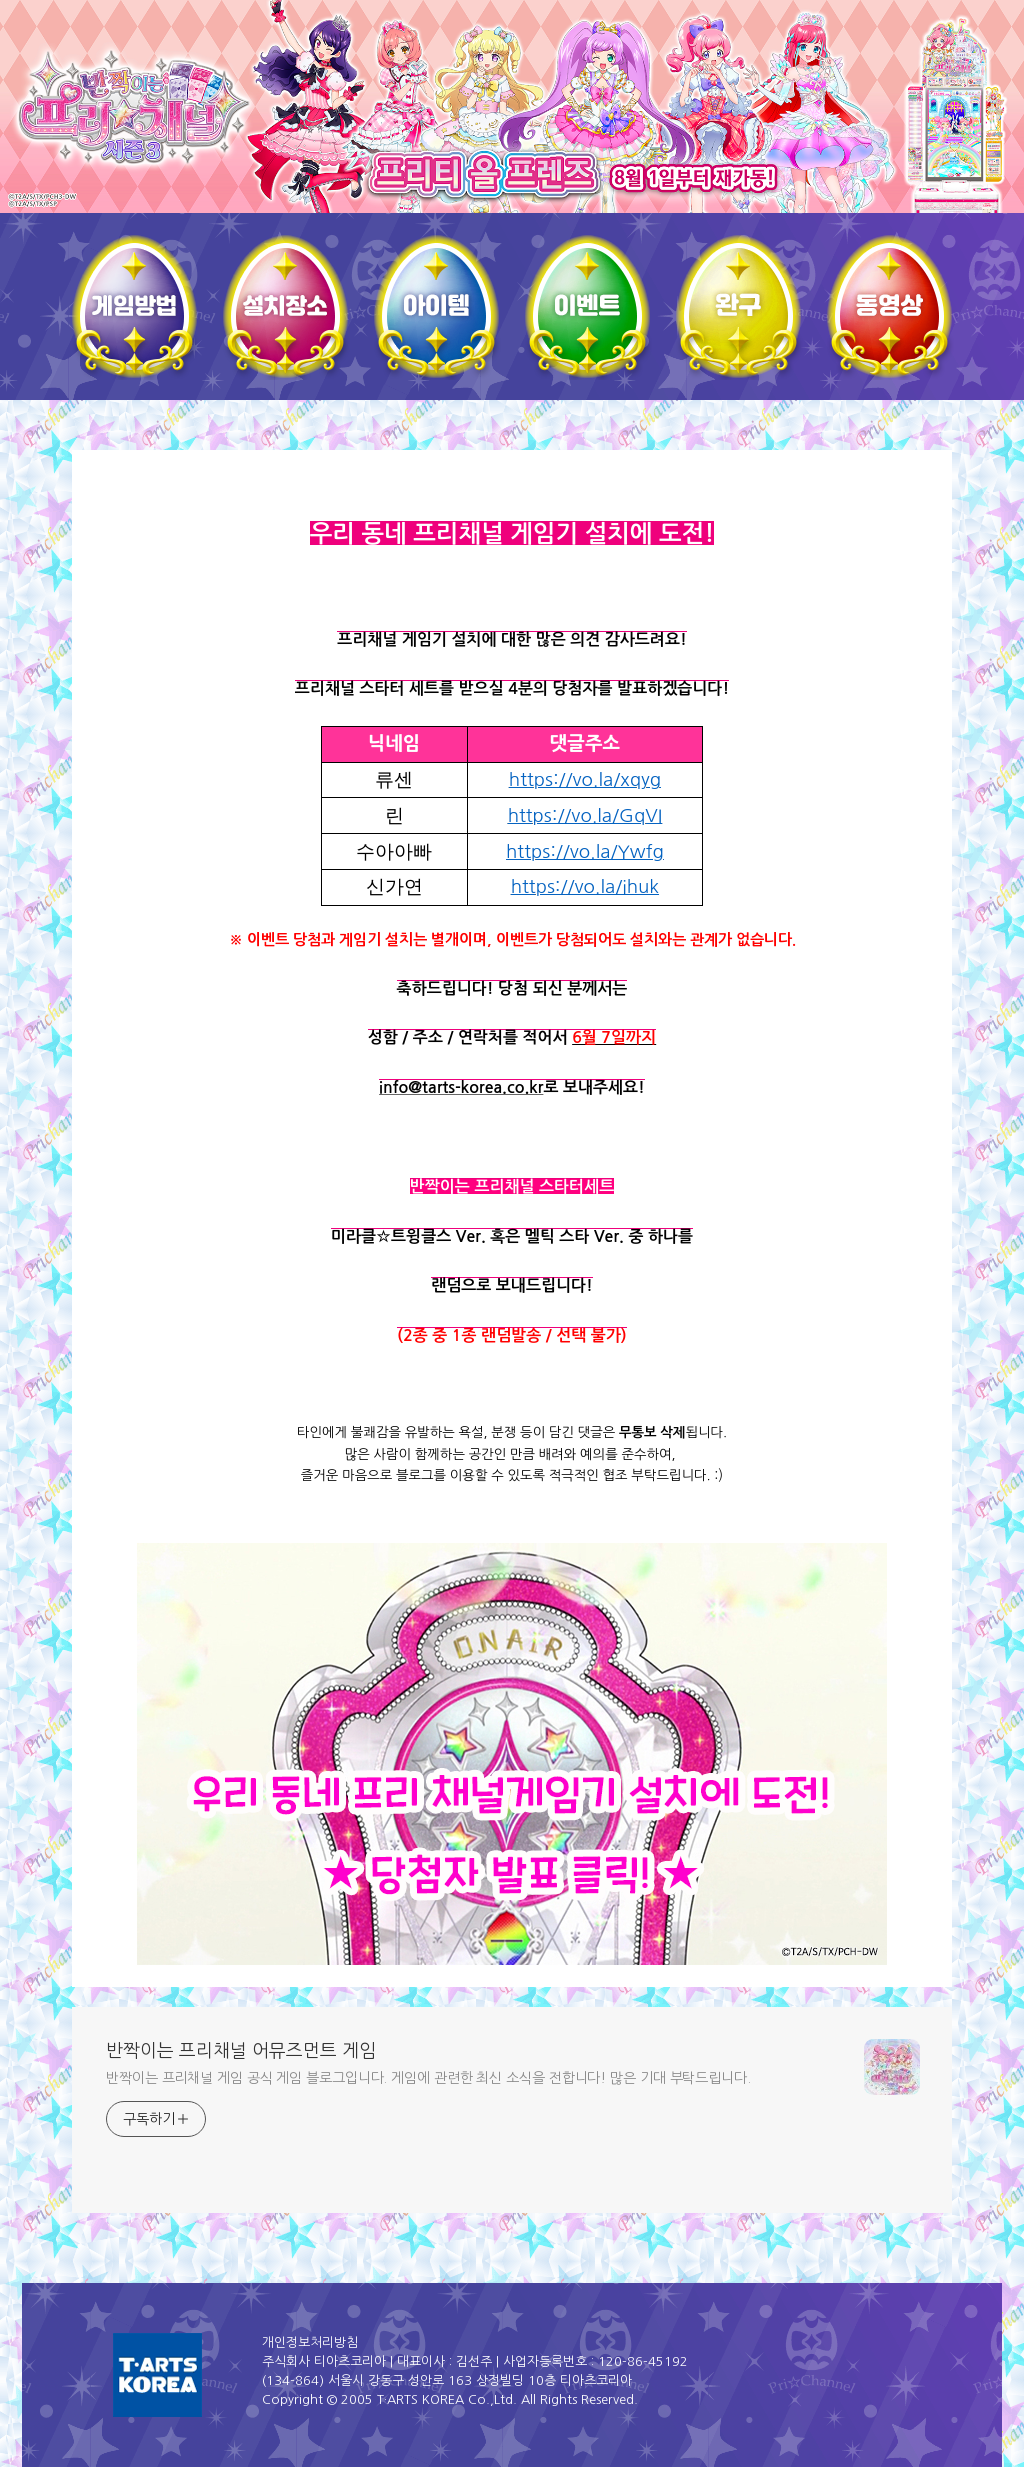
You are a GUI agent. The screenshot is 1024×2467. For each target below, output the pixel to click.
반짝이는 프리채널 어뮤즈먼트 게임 (241, 2051)
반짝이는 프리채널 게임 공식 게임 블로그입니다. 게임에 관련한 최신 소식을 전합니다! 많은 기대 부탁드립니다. (428, 2078)
